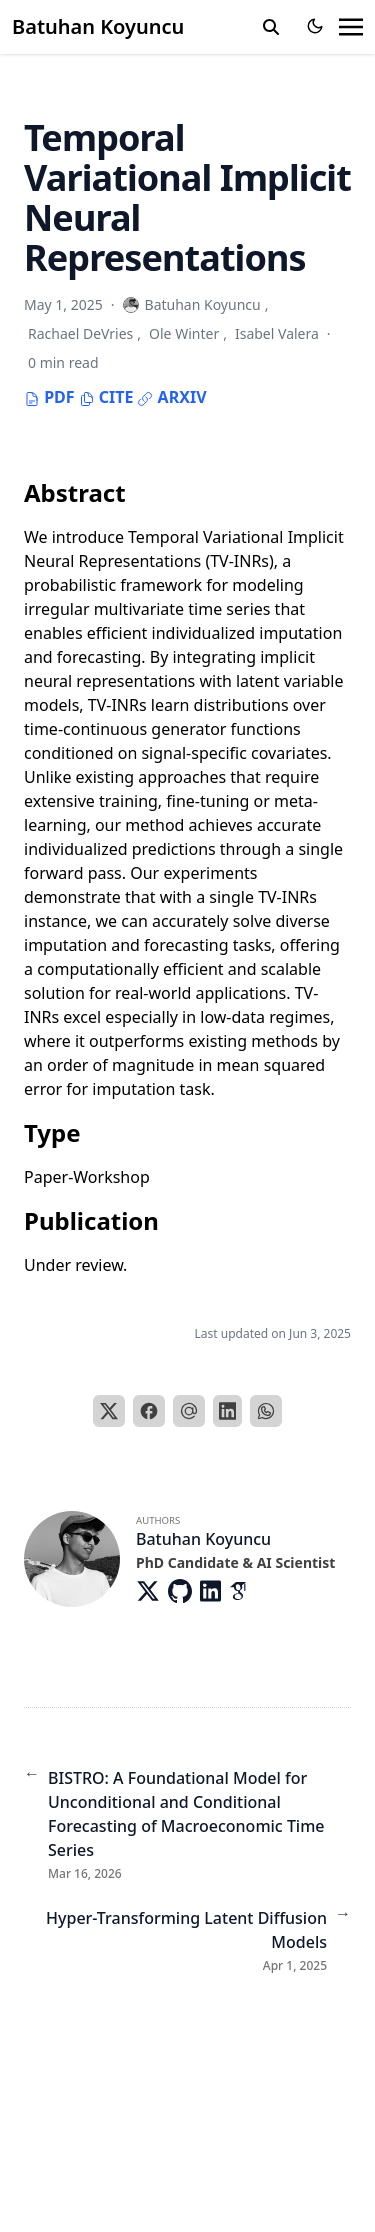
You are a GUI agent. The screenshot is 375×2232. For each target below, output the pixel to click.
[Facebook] (149, 1411)
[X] (109, 1411)
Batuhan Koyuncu (98, 26)
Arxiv (171, 397)
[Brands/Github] (184, 1591)
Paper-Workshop (87, 1177)
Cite (106, 397)
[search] (271, 27)
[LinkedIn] (228, 1411)
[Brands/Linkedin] (214, 1591)
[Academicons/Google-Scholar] (245, 1591)
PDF (49, 397)
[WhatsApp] (266, 1411)
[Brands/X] (152, 1591)
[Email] (189, 1411)
